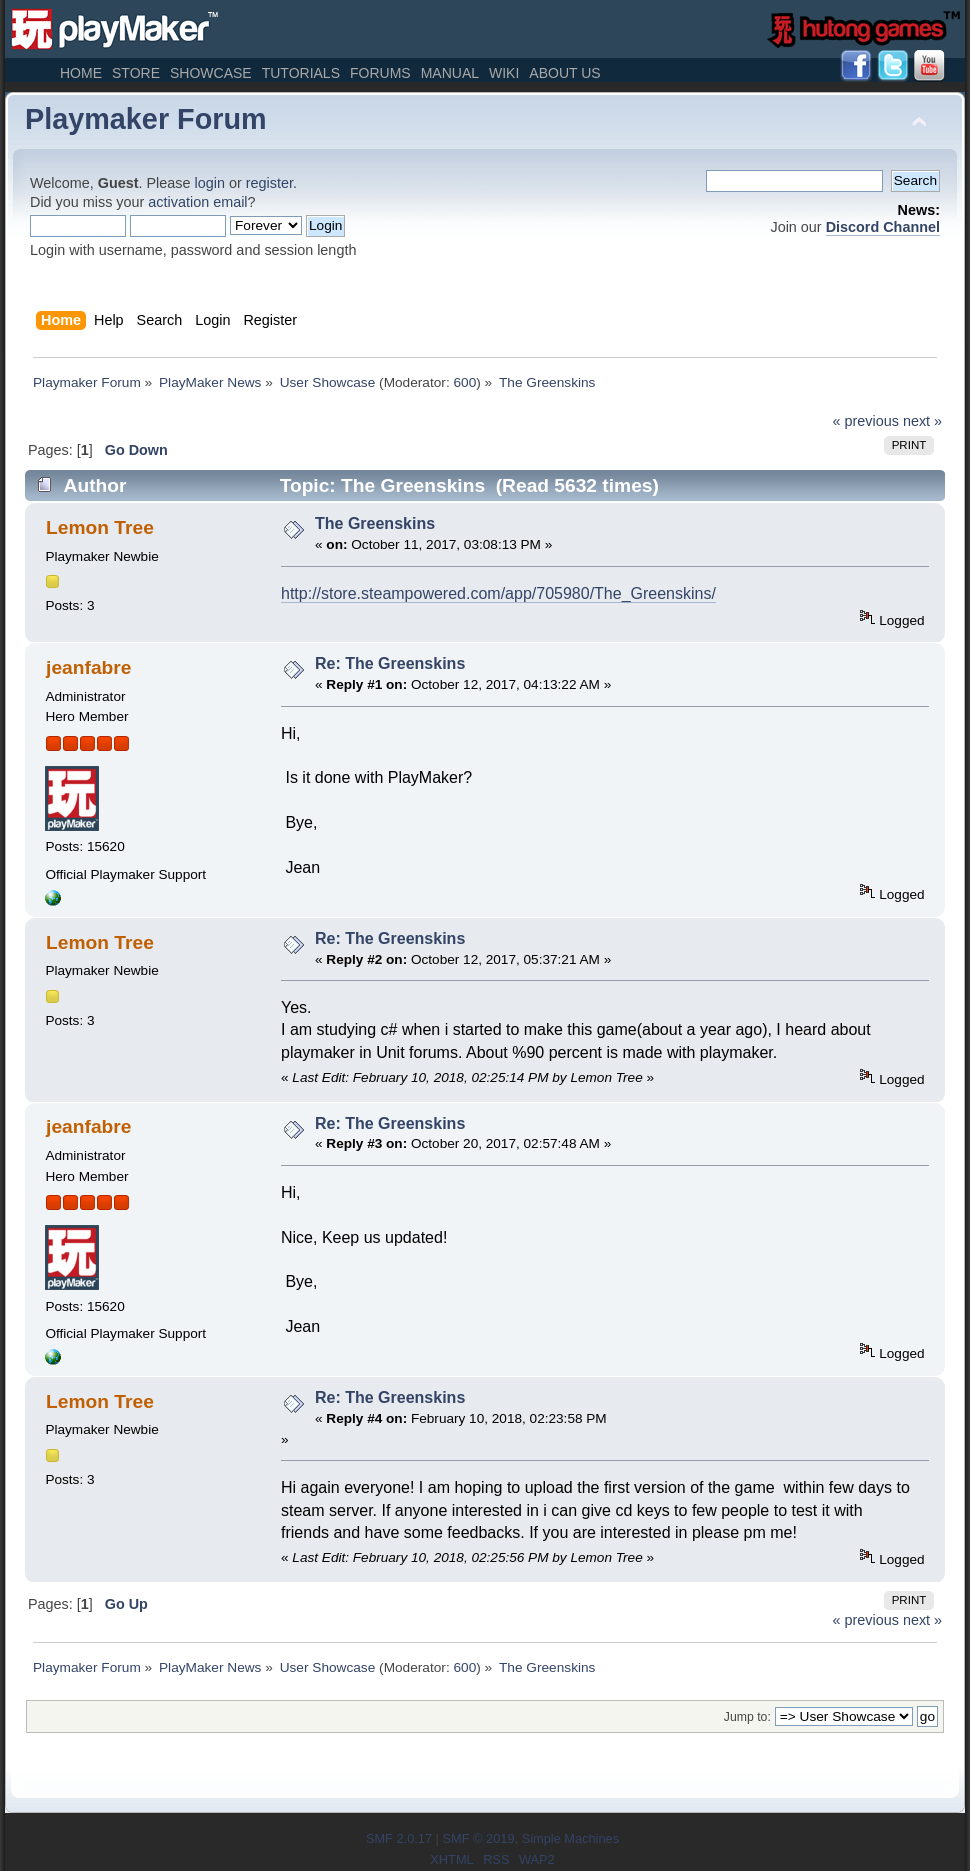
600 (464, 382)
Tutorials (301, 73)
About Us (564, 73)
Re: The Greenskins (390, 663)
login (210, 183)
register (269, 183)
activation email (197, 202)
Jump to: (747, 1717)
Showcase (211, 73)
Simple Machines (570, 1838)
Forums (380, 73)
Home (81, 73)
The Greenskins (375, 523)
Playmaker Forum (146, 119)
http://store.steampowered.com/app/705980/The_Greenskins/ (498, 593)
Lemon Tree (100, 527)
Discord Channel (883, 227)
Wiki (504, 73)
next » (922, 421)
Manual (450, 73)
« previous (866, 421)
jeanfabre (88, 667)
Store (136, 73)
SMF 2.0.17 (399, 1838)
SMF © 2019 (478, 1838)
